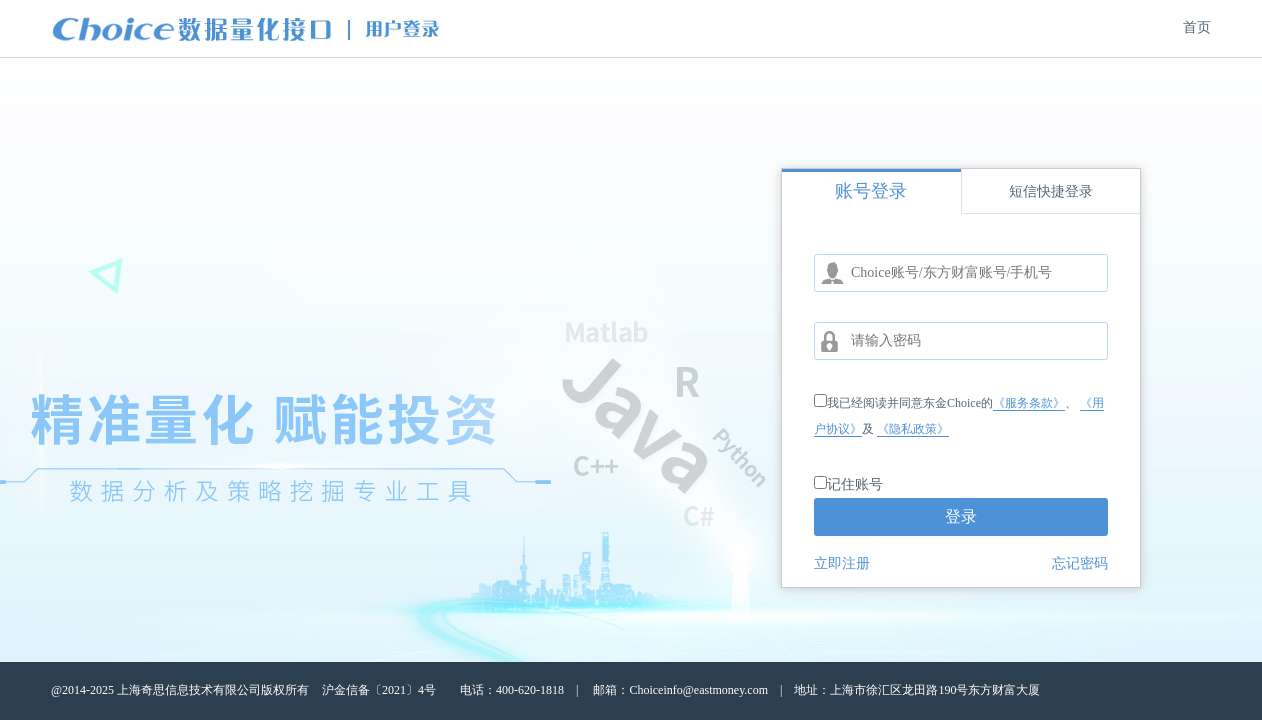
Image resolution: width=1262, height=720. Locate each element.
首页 (1197, 27)
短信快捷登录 (1051, 191)
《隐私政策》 (913, 429)
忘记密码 (1080, 563)
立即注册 (842, 563)
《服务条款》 (1029, 403)
